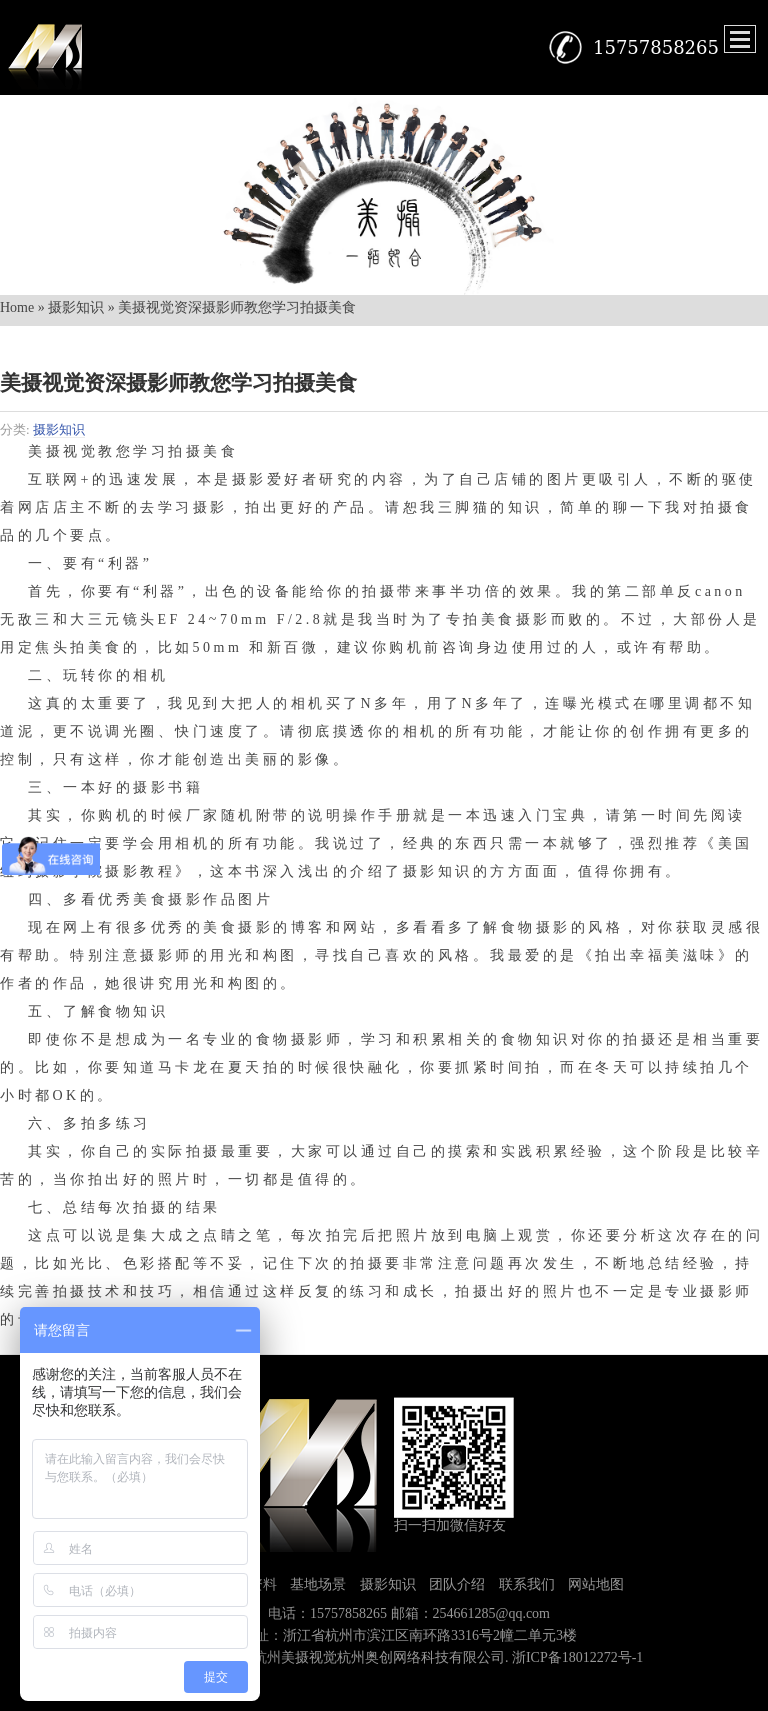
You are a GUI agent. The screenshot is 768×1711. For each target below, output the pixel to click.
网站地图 (596, 1584)
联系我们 (527, 1584)
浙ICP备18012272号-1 (577, 1657)
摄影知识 (76, 307)
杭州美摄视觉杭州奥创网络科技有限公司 (379, 1657)
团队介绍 (457, 1584)
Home (17, 307)
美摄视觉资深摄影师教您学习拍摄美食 (178, 382)
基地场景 (318, 1584)
